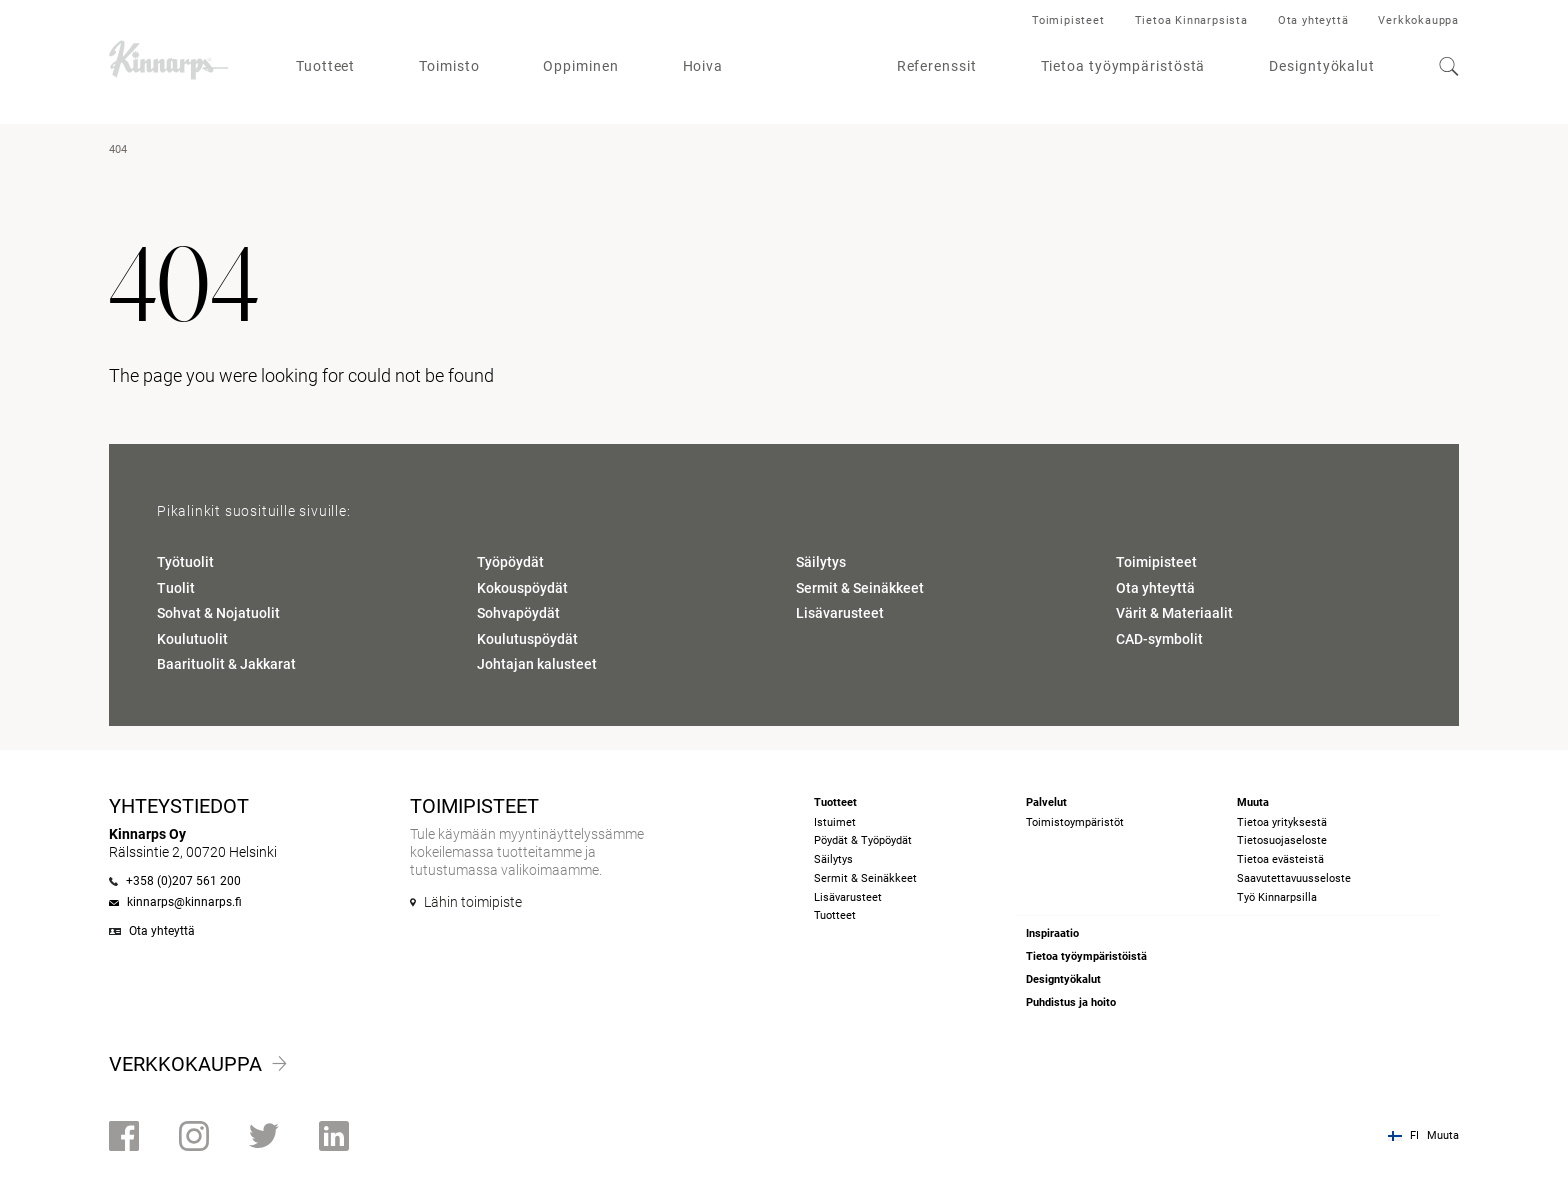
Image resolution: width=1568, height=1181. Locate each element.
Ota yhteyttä (1313, 20)
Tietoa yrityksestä (1282, 822)
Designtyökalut (1322, 66)
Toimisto (449, 66)
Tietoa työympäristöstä (1123, 66)
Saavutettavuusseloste (1294, 878)
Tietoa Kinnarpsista (1191, 20)
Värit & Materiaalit (1174, 613)
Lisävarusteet (840, 613)
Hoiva (703, 66)
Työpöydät (510, 562)
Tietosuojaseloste (1282, 840)
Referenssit (937, 66)
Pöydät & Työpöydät (863, 840)
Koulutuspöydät (527, 639)
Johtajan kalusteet (537, 664)
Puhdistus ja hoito (1071, 1002)
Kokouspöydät (522, 588)
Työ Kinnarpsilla (1277, 897)
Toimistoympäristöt (1075, 822)
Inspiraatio (1052, 933)
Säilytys (821, 562)
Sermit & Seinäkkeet (860, 588)
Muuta (1443, 1135)
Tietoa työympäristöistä (1086, 956)
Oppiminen (580, 66)
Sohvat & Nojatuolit (218, 613)
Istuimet (835, 822)
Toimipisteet (1068, 20)
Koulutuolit (192, 639)
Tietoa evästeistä (1280, 859)
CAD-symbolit (1159, 639)
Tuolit (176, 588)
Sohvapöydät (518, 613)
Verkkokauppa (1418, 20)
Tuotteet (325, 66)
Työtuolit (185, 562)
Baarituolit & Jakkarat (226, 664)
